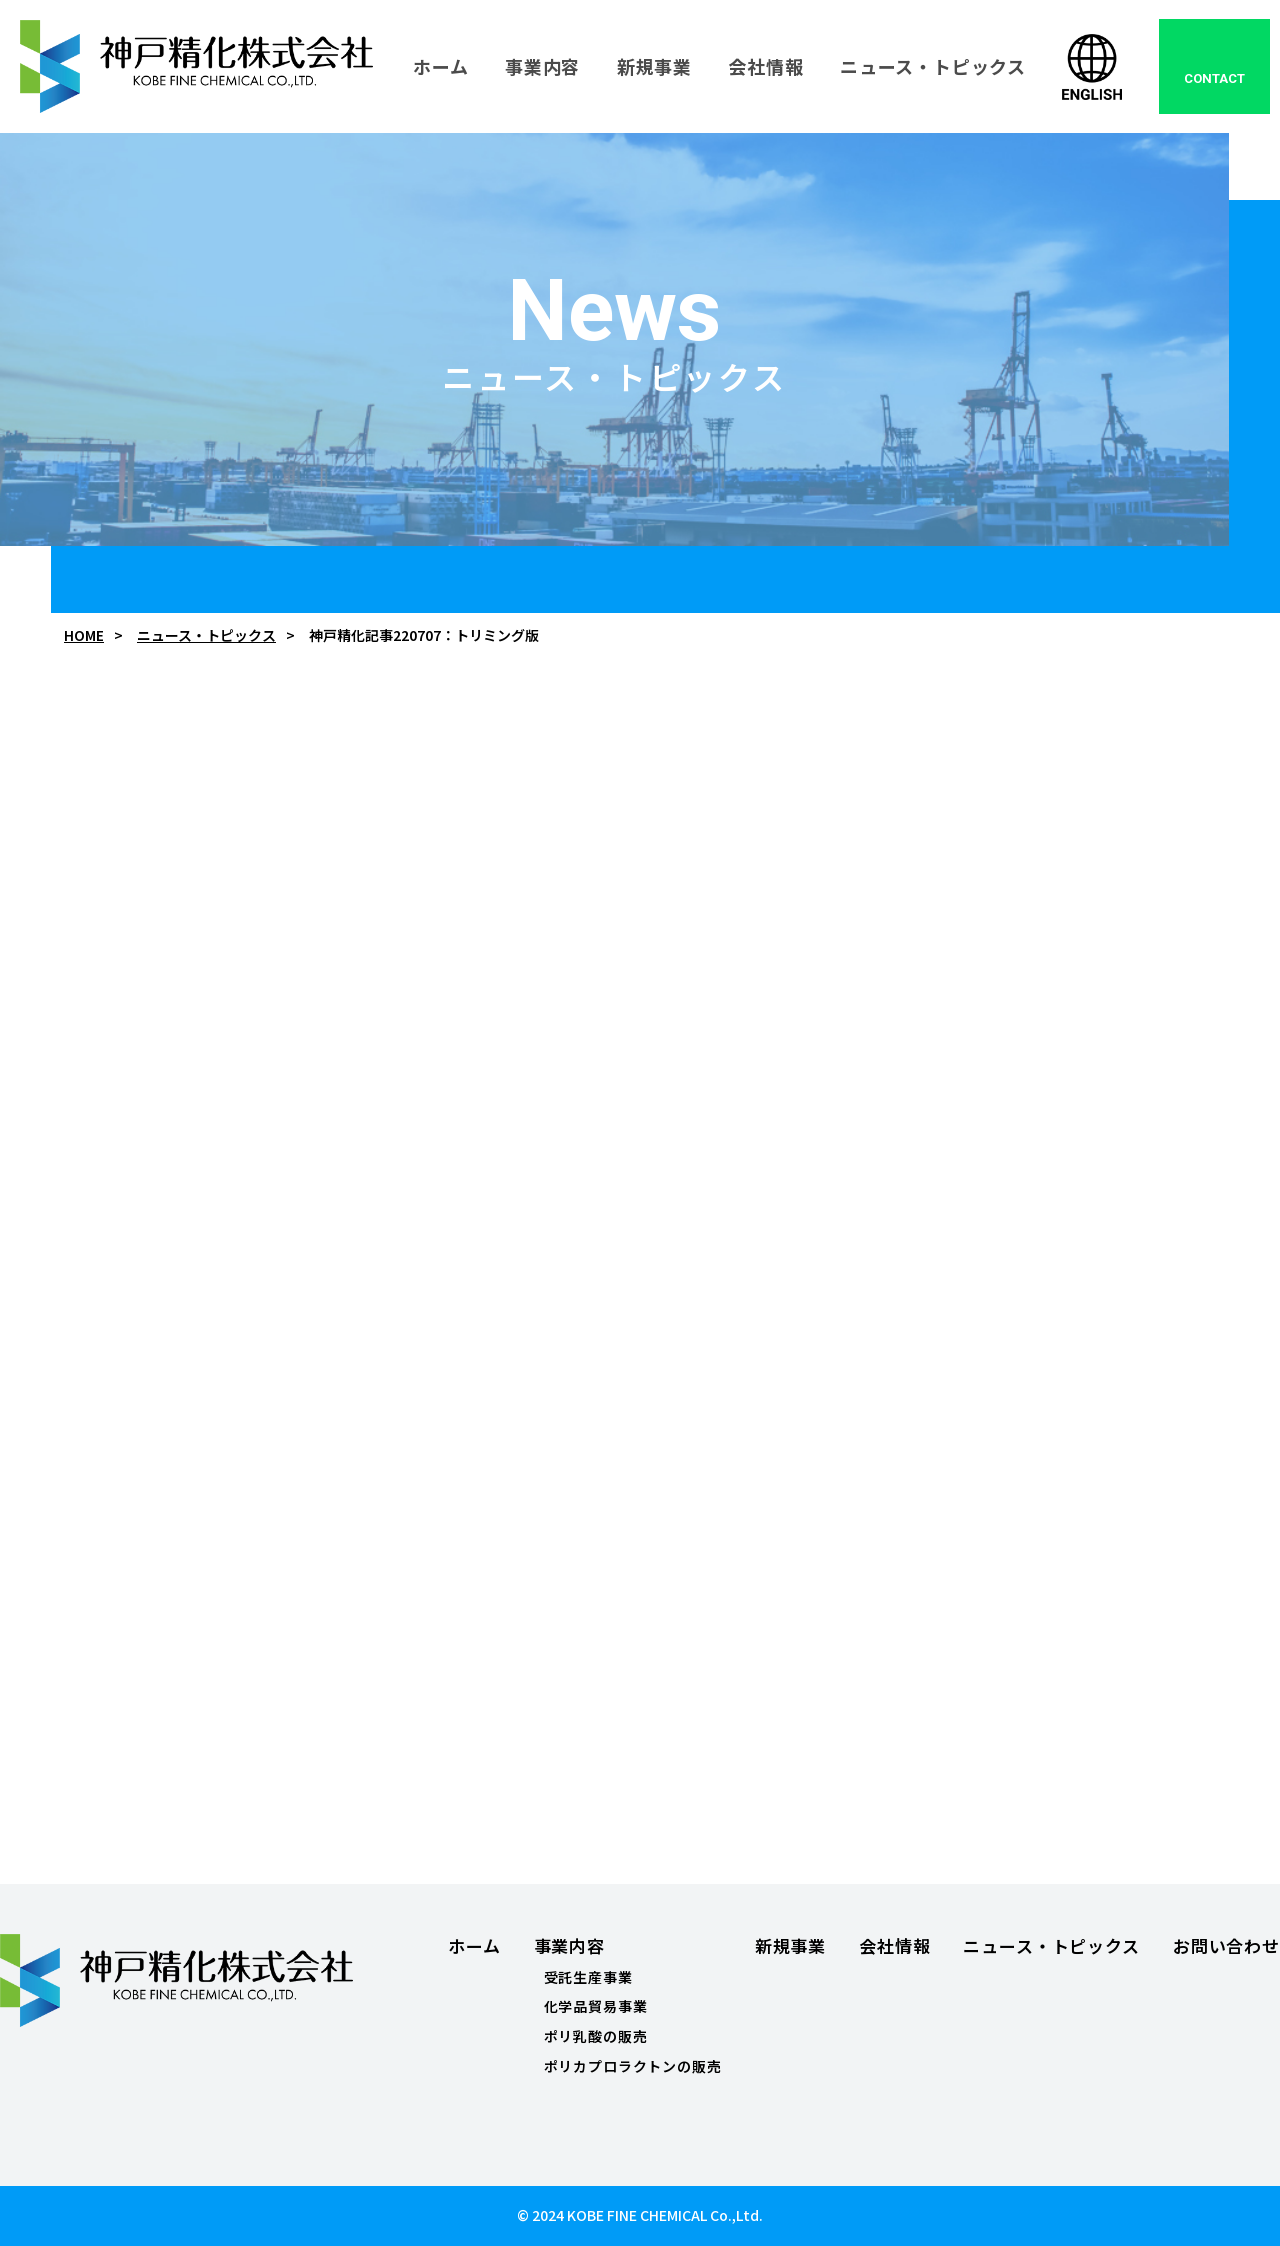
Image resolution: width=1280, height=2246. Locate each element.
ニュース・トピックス (206, 635)
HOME (84, 635)
